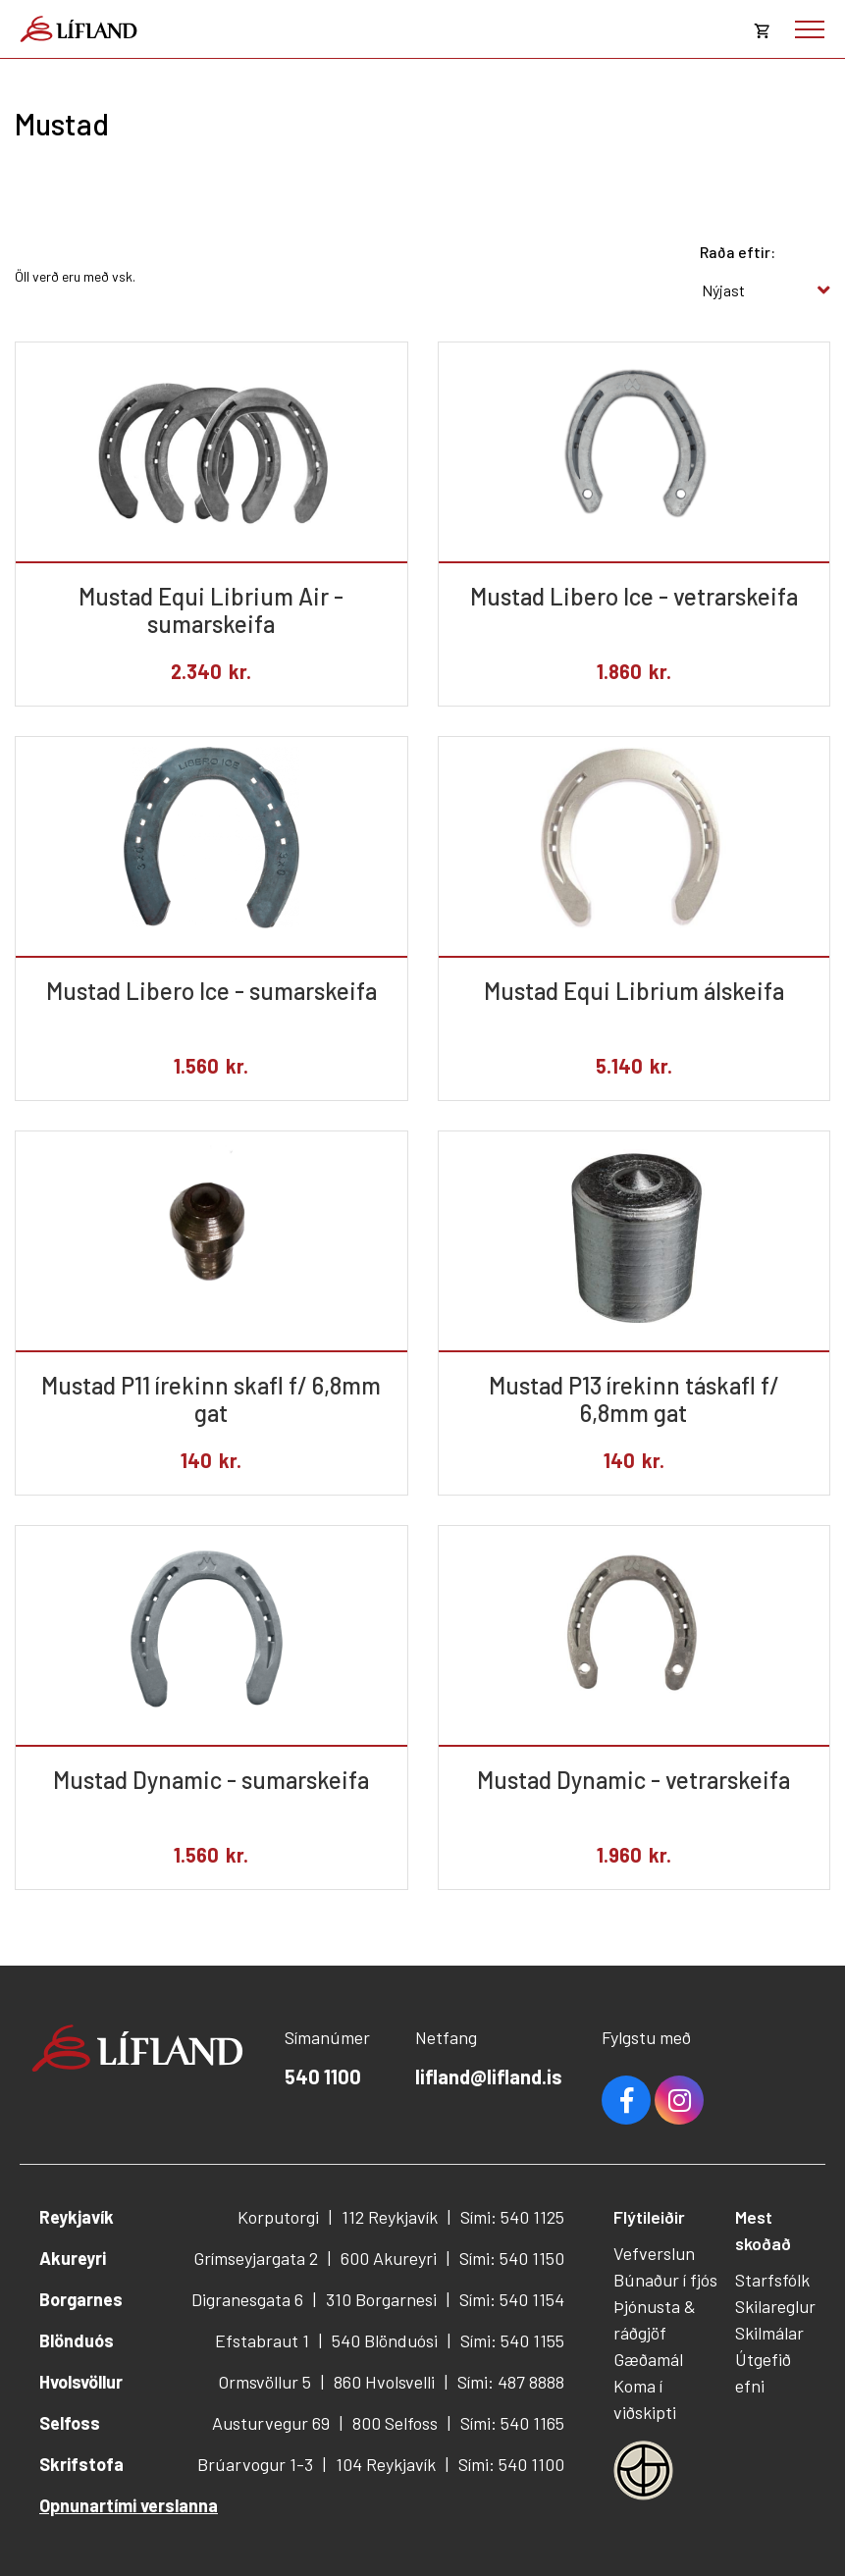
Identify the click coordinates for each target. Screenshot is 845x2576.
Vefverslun (654, 2253)
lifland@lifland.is (488, 2076)
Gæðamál (648, 2359)
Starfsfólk (772, 2279)
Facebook (626, 2100)
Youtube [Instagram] (679, 2100)
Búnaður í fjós (665, 2279)
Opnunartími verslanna (128, 2505)
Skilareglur (775, 2306)
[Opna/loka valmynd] (809, 29)
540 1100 (323, 2076)
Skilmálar (769, 2332)
